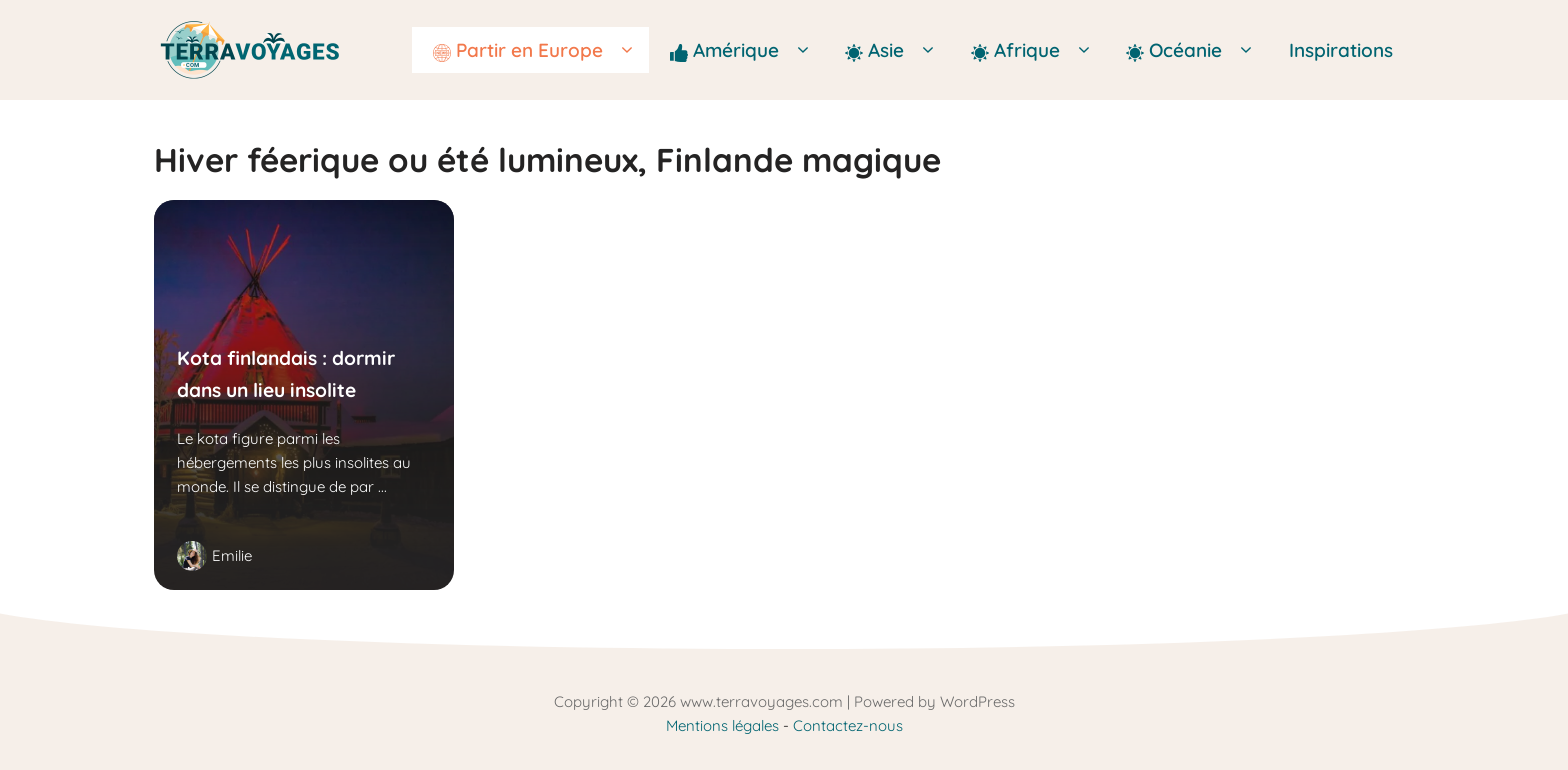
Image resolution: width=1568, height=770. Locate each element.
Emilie (232, 555)
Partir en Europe (541, 50)
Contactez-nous (848, 725)
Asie (897, 50)
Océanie (1197, 50)
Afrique (1038, 50)
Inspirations (1341, 50)
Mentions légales (722, 725)
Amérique (747, 50)
